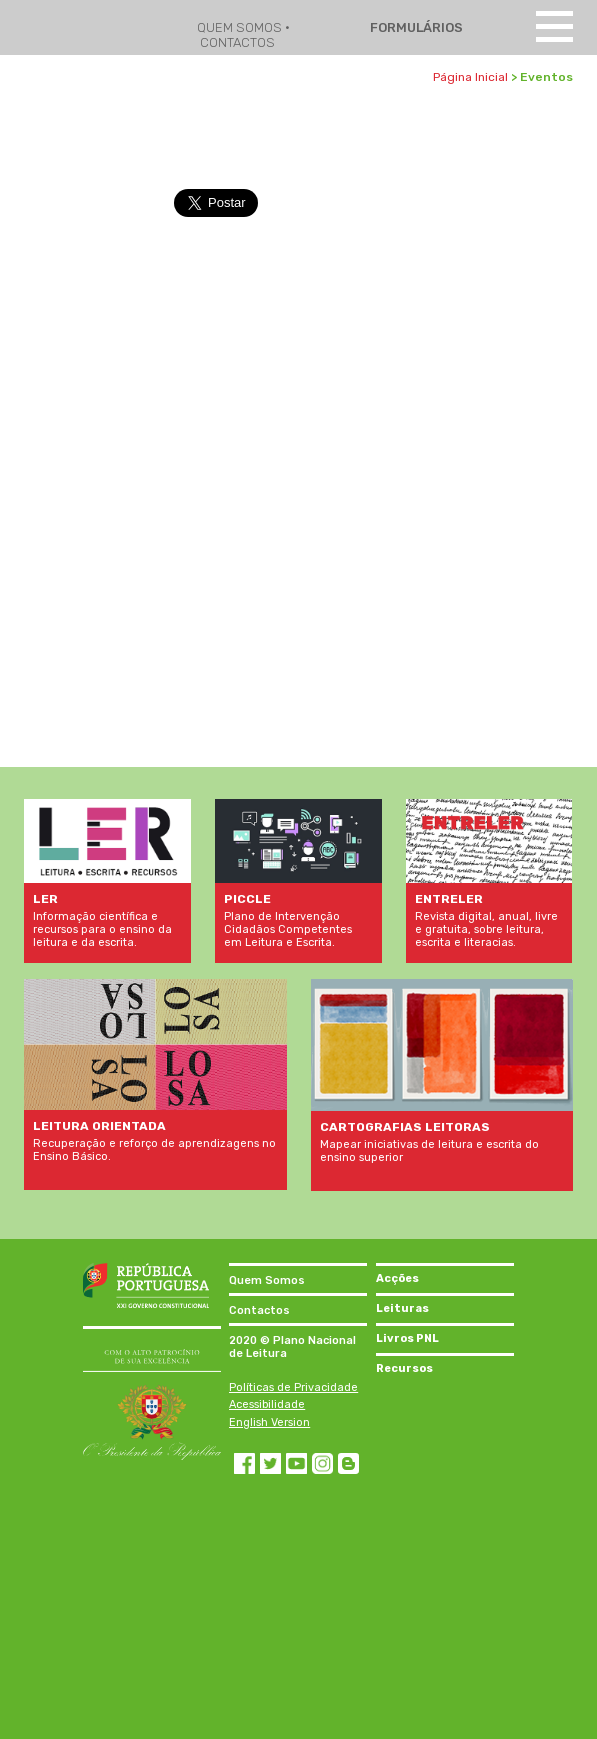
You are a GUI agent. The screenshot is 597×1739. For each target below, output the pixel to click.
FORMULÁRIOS (415, 27)
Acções (397, 1278)
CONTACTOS (237, 42)
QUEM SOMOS (241, 27)
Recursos (404, 1368)
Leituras (402, 1308)
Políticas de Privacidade (293, 1387)
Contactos (259, 1310)
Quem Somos (267, 1280)
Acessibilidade (267, 1404)
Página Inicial (470, 77)
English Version (269, 1422)
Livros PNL (407, 1338)
